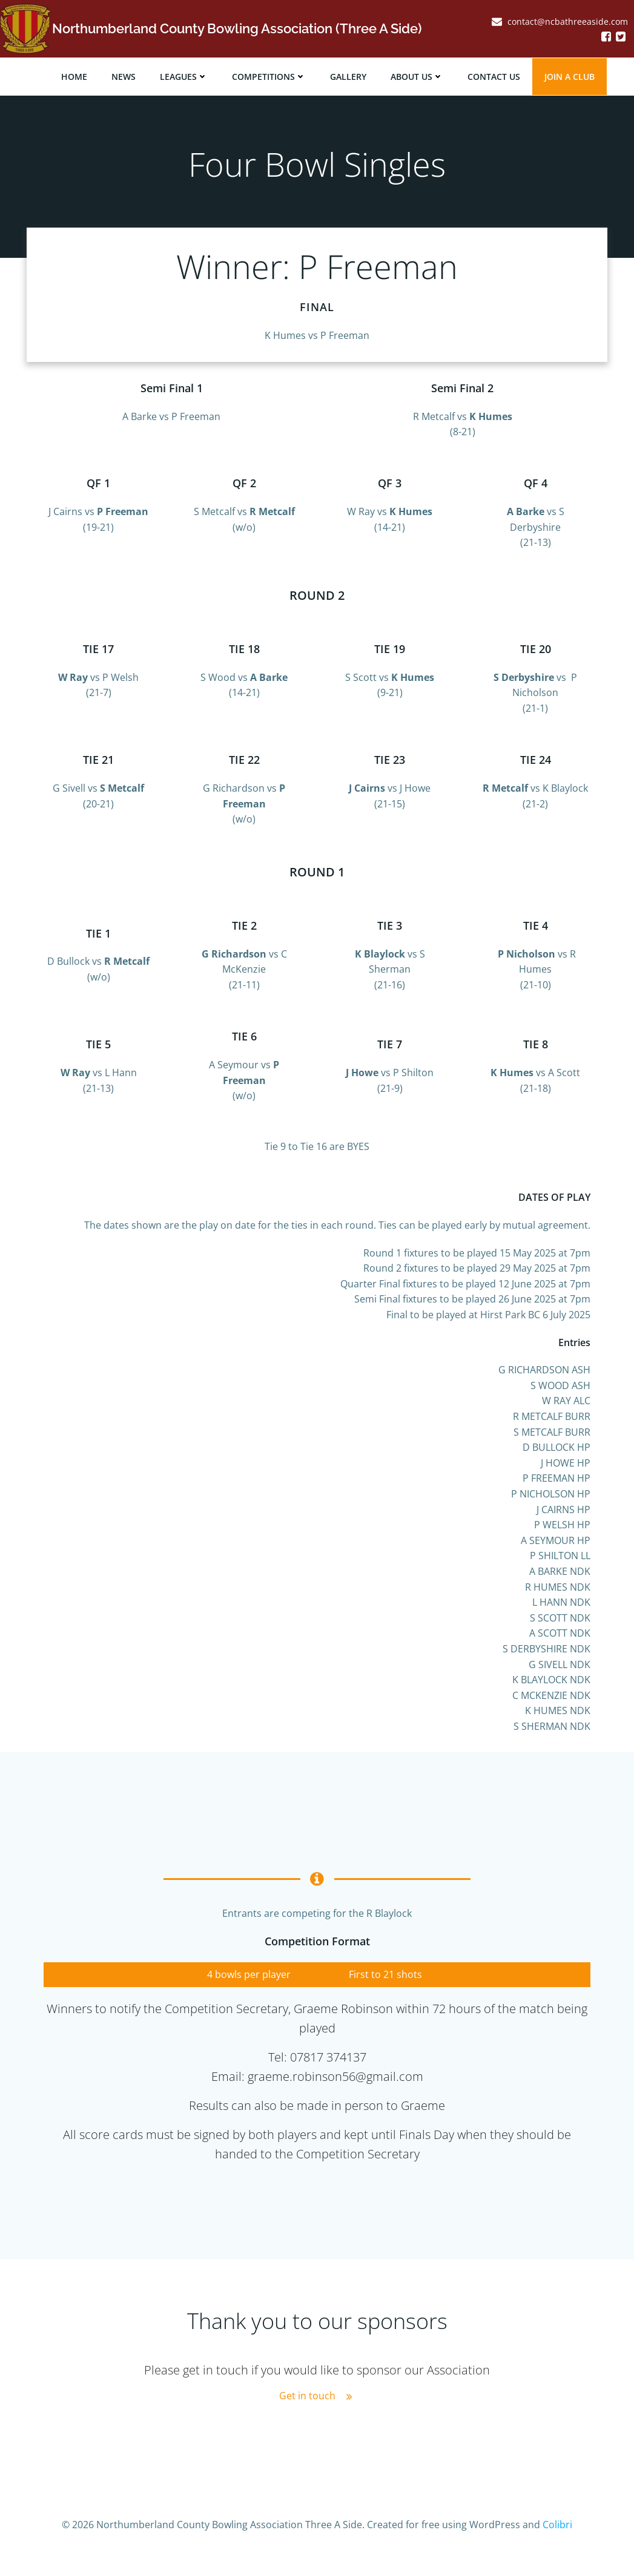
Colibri (557, 2540)
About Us (418, 76)
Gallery (349, 76)
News (125, 76)
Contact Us (495, 76)
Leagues (185, 76)
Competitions (270, 76)
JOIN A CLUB (571, 76)
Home (75, 76)
